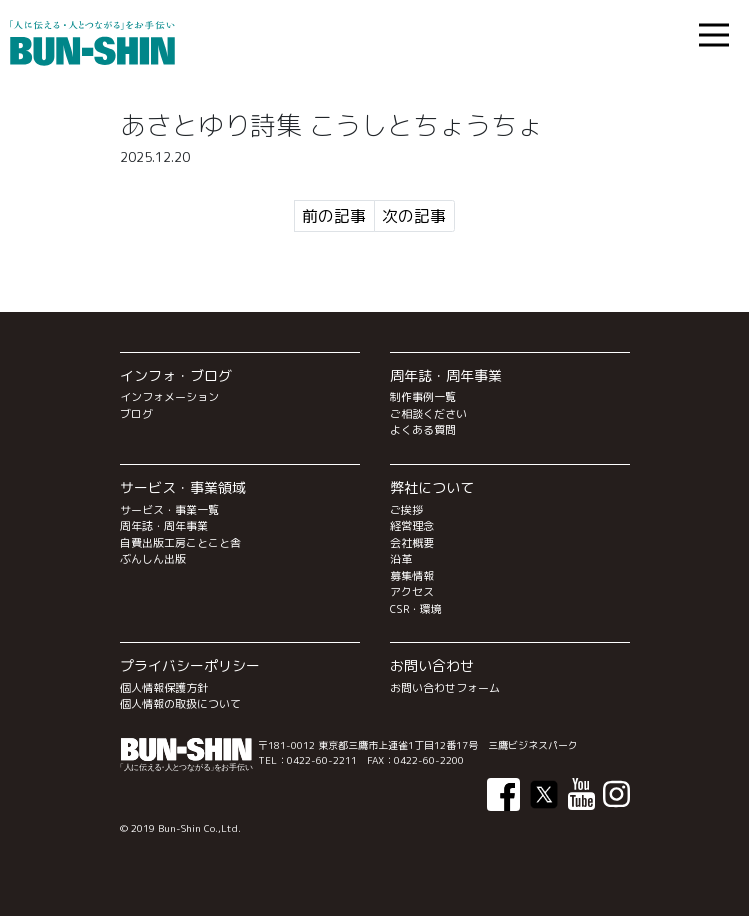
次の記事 (414, 216)
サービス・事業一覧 (169, 510)
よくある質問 (423, 430)
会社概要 (412, 543)
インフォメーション (169, 397)
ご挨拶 (406, 510)
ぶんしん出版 (153, 559)
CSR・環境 (416, 609)
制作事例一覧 (423, 397)
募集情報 (412, 576)
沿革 (401, 559)
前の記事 (334, 216)
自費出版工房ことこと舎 (180, 543)
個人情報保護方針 (164, 688)
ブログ (136, 414)
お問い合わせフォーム (445, 688)
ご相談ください (428, 414)
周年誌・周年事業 (164, 526)
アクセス (412, 592)
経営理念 (412, 526)
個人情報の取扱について (180, 704)
